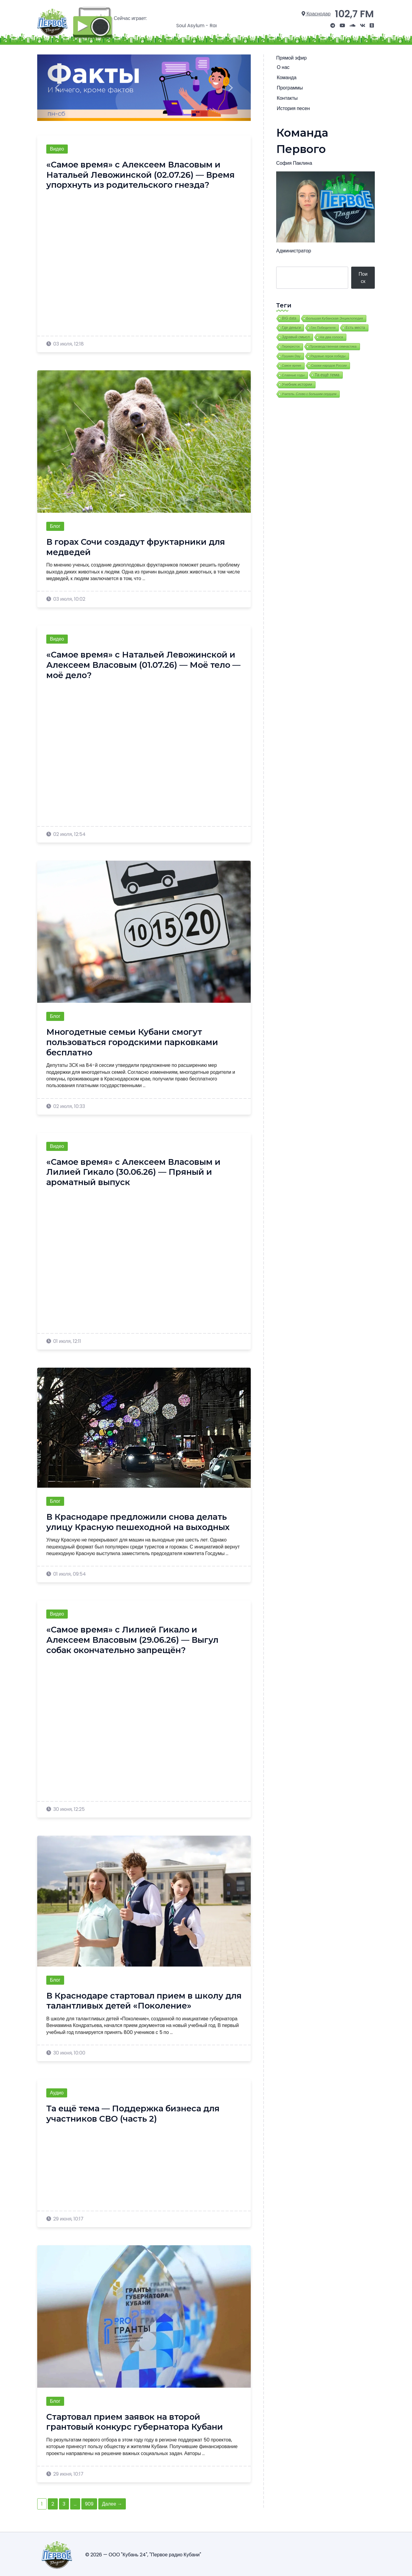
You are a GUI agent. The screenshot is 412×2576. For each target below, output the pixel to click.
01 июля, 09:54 (66, 1572)
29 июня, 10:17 (64, 2217)
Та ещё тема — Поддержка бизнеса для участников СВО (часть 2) (137, 2111)
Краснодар (318, 13)
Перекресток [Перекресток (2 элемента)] (291, 344)
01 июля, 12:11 (63, 1339)
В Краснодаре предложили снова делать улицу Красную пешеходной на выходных (142, 1520)
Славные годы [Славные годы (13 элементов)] (293, 373)
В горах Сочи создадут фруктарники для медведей (139, 545)
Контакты (286, 96)
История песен (292, 106)
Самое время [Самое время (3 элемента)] (291, 363)
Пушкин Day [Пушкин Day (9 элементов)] (291, 354)
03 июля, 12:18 (65, 342)
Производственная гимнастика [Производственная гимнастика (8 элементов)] (333, 344)
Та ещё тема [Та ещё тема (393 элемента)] (327, 373)
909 (89, 2502)
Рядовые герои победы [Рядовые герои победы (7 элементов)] (328, 354)
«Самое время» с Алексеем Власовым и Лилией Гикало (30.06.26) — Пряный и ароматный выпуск (136, 1170)
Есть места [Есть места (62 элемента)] (355, 326)
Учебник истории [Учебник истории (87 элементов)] (297, 382)
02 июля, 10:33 (65, 1104)
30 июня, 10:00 (65, 2051)
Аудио (57, 2090)
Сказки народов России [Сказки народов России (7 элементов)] (329, 363)
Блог (55, 524)
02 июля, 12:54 (66, 832)
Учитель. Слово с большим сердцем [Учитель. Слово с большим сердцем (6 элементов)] (309, 392)
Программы (289, 86)
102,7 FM (355, 13)
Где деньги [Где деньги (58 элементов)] (291, 326)
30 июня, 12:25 (65, 1807)
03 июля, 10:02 (65, 597)
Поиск (363, 276)
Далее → (112, 2502)
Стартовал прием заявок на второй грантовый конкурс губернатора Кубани (138, 2420)
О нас (282, 65)
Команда (286, 76)
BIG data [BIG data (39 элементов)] (289, 316)
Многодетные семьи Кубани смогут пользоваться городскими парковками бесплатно (134, 1040)
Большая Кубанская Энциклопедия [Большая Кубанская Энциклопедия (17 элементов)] (334, 316)
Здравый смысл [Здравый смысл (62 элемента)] (296, 335)
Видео (57, 147)
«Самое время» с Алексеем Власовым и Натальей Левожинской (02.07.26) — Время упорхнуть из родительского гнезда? (144, 173)
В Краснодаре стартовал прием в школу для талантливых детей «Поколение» (138, 1999)
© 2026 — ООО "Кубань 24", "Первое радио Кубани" (143, 2552)
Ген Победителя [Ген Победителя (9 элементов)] (323, 326)
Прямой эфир (291, 56)
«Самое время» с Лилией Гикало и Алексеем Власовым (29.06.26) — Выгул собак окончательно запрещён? (135, 1638)
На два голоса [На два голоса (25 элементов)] (331, 335)
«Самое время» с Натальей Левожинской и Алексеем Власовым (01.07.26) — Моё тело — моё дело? (144, 663)
